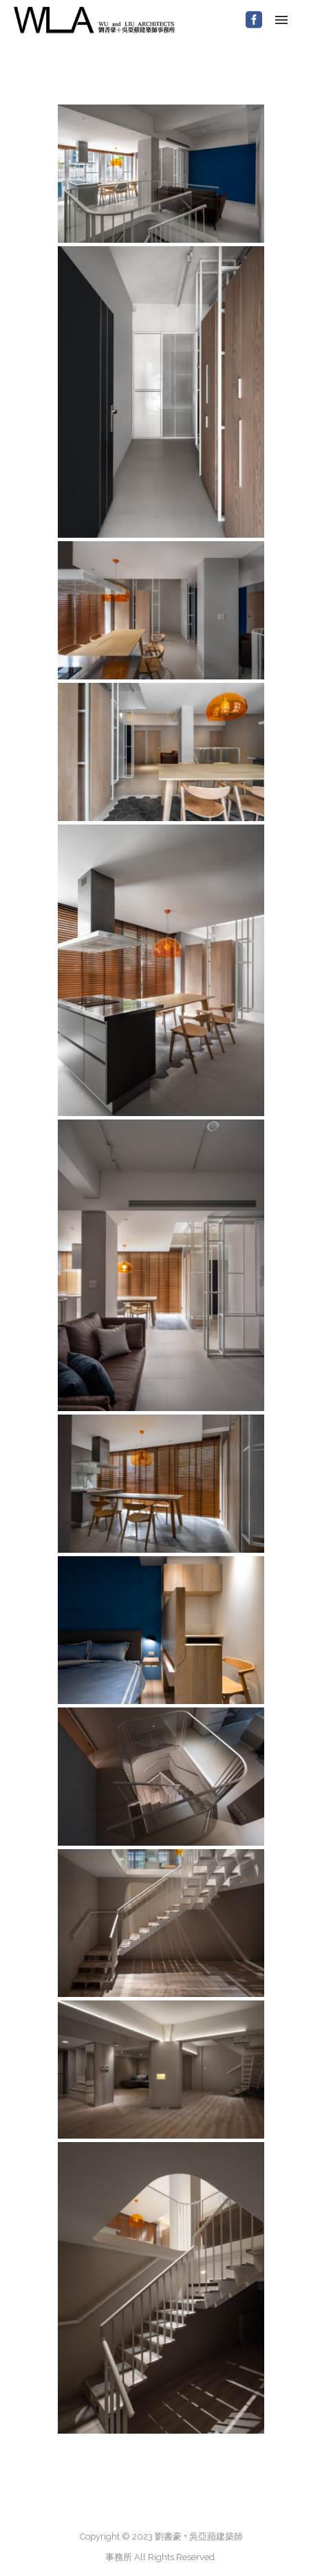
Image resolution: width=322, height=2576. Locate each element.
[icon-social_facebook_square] (254, 20)
